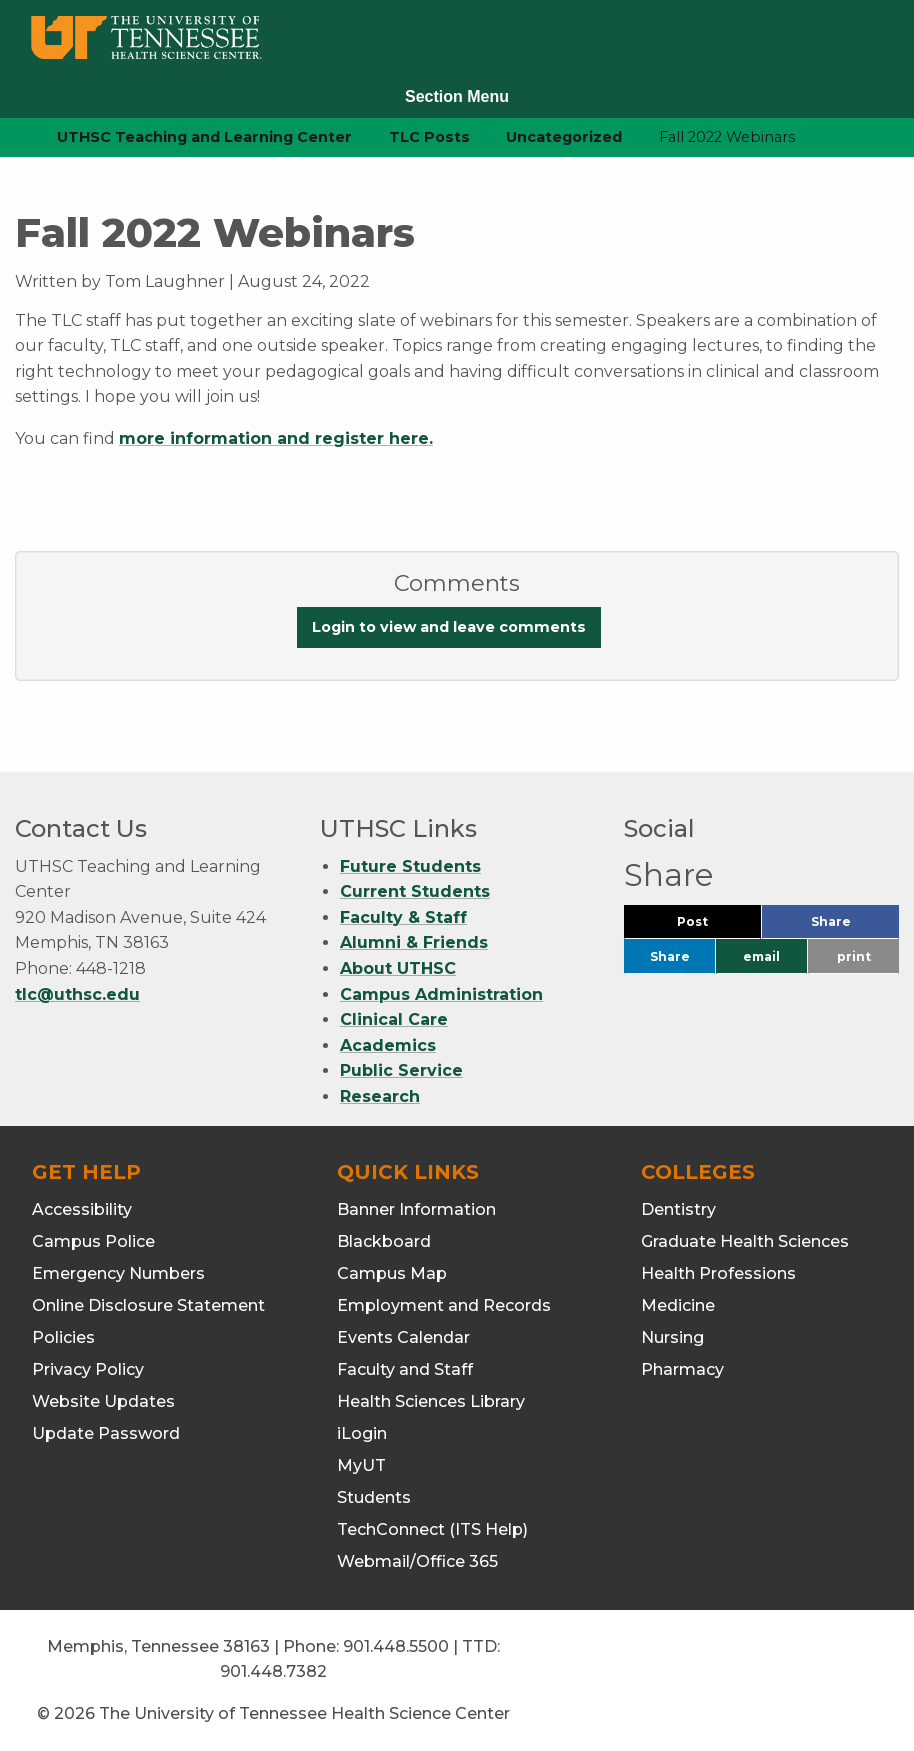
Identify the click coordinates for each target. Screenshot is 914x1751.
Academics (388, 1045)
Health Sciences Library (431, 1401)
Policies (63, 1337)
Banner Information (416, 1209)
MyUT (361, 1465)
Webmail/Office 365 (417, 1561)
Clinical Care (394, 1019)
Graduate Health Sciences (745, 1241)
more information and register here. (276, 438)
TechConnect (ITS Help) (432, 1529)
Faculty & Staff (403, 917)
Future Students (410, 866)
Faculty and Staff (405, 1369)
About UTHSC (398, 968)
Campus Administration (441, 994)
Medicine (678, 1305)
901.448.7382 (273, 1671)
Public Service (401, 1070)
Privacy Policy (88, 1369)
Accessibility (82, 1209)
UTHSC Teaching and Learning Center (204, 137)
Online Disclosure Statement (148, 1305)
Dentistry (678, 1209)
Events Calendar (403, 1337)
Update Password (106, 1433)
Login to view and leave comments (449, 627)
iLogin (362, 1433)
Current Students (415, 891)
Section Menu (457, 96)
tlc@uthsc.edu (77, 994)
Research (380, 1096)
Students (374, 1497)
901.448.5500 (396, 1646)
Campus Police (93, 1241)
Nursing (672, 1337)
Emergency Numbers (118, 1273)
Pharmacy (682, 1369)
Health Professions (718, 1273)
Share (855, 926)
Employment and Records (444, 1305)
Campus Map (392, 1273)
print (854, 956)
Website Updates (103, 1401)
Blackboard (384, 1241)
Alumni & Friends (414, 942)
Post (716, 926)
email (761, 956)
